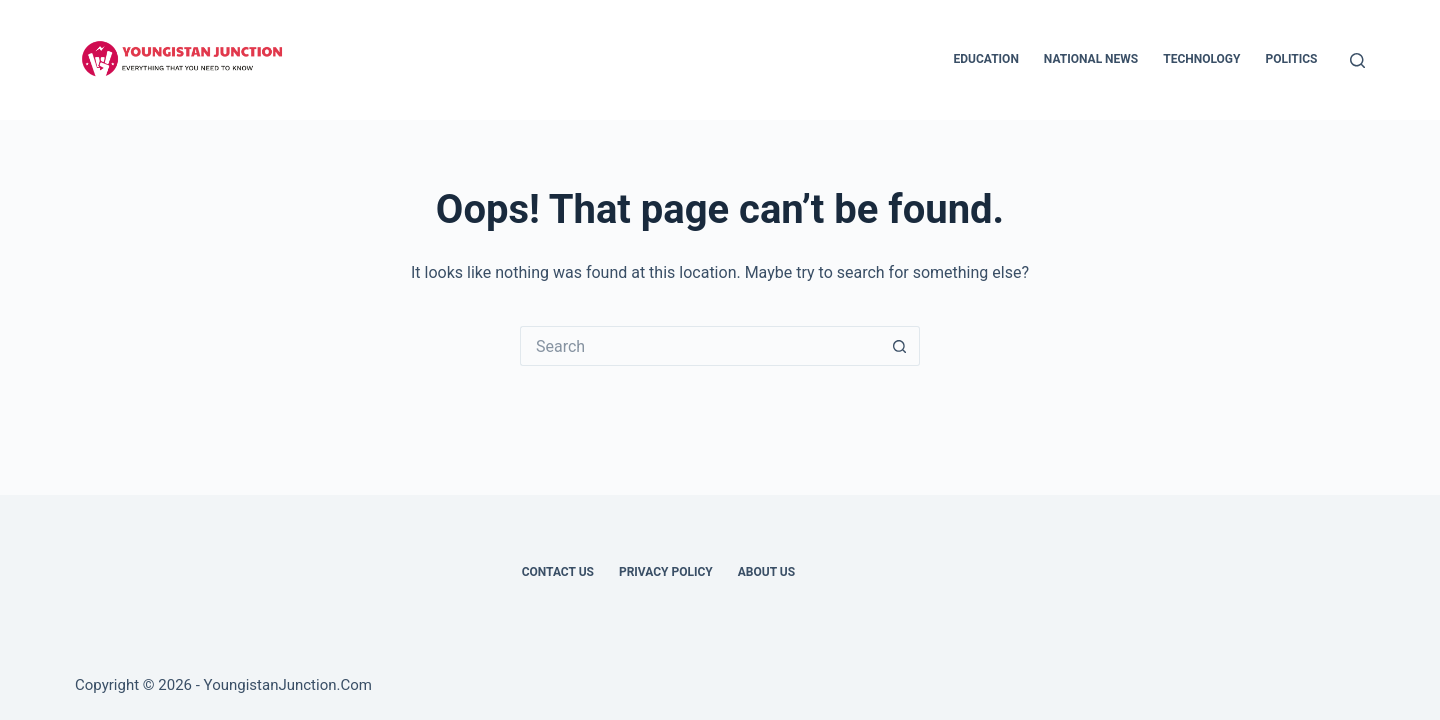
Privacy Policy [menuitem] (666, 572)
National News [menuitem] (1091, 59)
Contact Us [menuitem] (558, 572)
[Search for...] (700, 346)
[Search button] (900, 346)
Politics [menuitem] (1291, 59)
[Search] (1357, 60)
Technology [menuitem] (1201, 59)
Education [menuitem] (986, 59)
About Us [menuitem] (766, 572)
